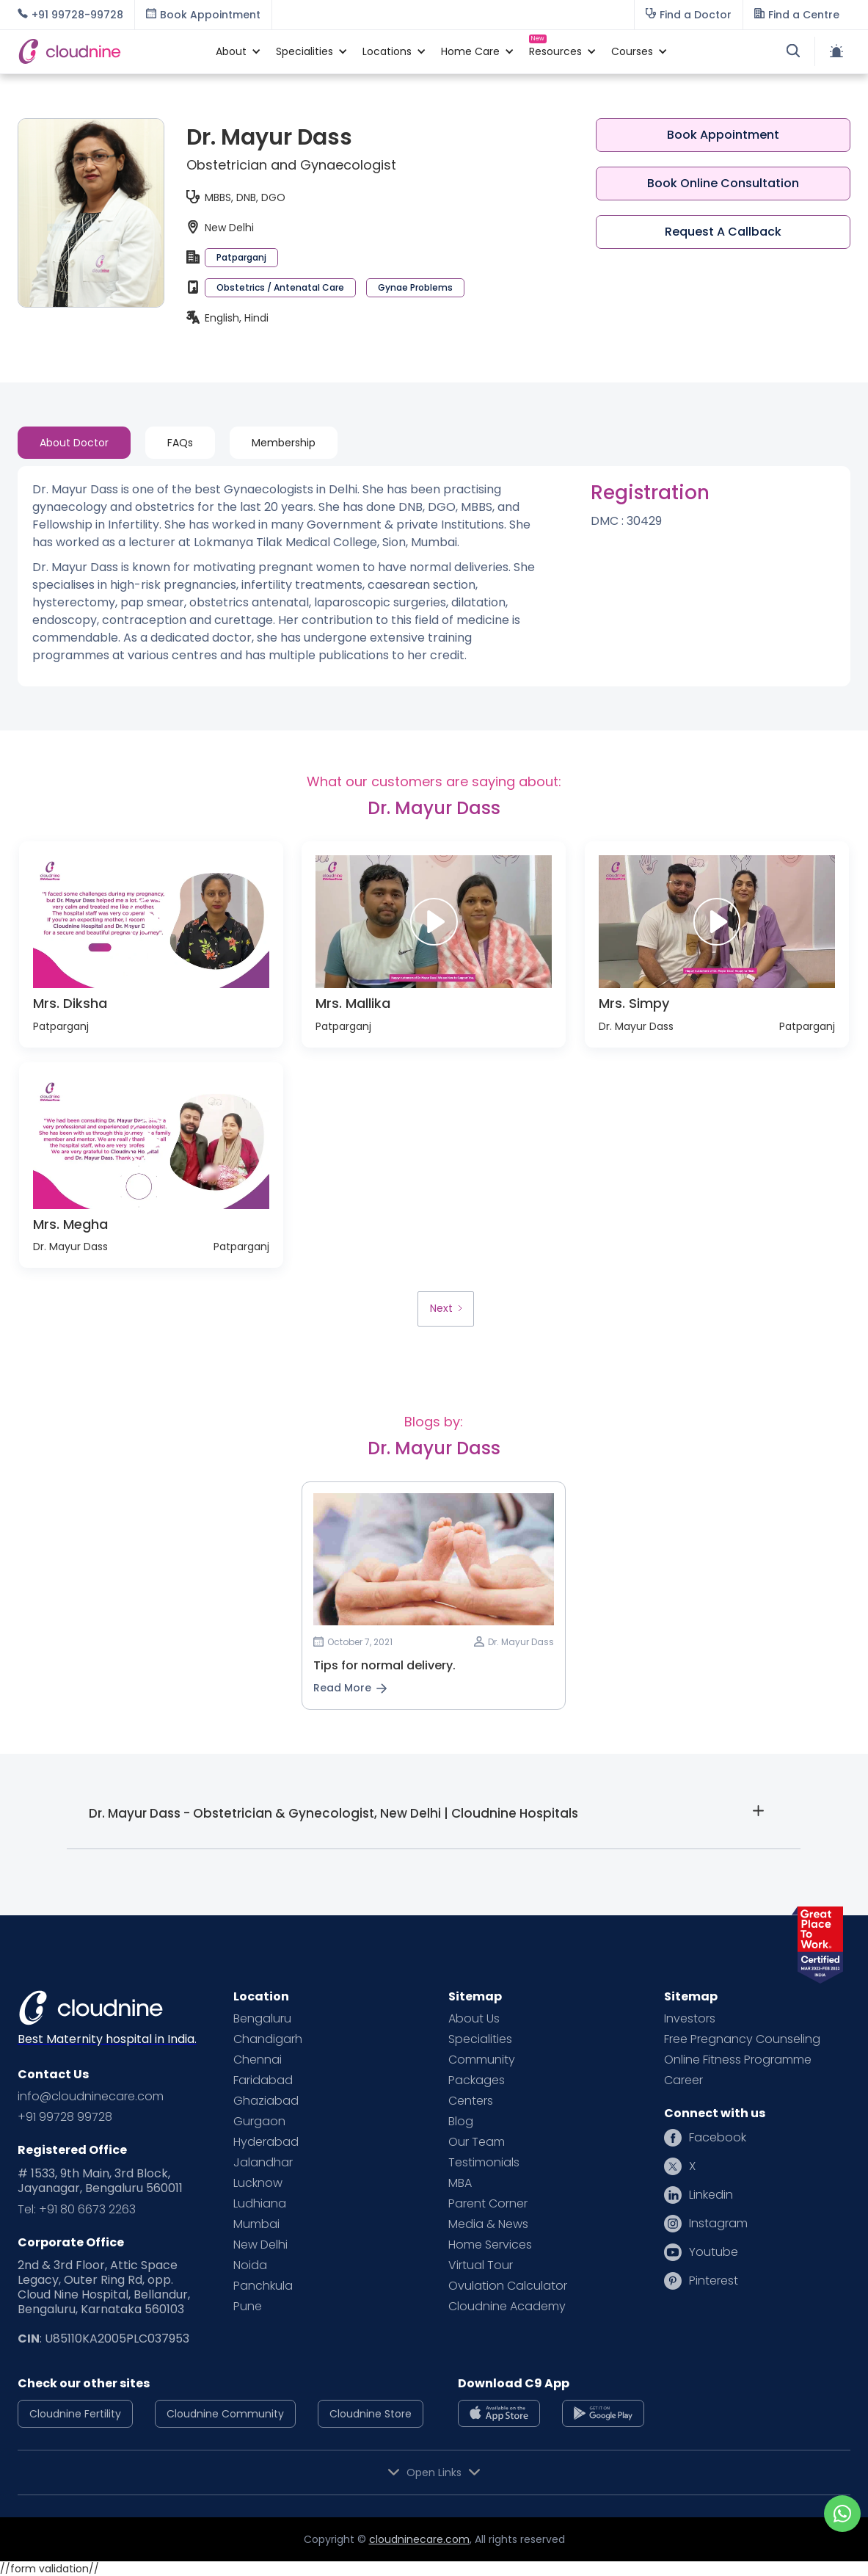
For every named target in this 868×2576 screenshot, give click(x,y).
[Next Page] (445, 1309)
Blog (460, 2121)
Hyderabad (266, 2142)
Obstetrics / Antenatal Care (280, 287)
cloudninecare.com (419, 2539)
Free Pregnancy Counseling (742, 2039)
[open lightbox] (151, 921)
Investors (689, 2018)
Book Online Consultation (723, 183)
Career (683, 2080)
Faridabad (263, 2080)
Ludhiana (259, 2203)
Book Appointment (723, 134)
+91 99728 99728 (65, 2117)
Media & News (488, 2224)
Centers (470, 2101)
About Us (474, 2018)
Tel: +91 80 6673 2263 (77, 2209)
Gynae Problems (415, 287)
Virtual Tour (480, 2265)
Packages (476, 2080)
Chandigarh (267, 2039)
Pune (247, 2306)
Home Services (490, 2245)
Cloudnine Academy (507, 2306)
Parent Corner (488, 2203)
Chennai (257, 2060)
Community (481, 2060)
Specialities (480, 2039)
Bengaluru (262, 2018)
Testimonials (483, 2162)
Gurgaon (259, 2121)
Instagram (718, 2223)
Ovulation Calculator (507, 2286)
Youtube (713, 2252)
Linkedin (711, 2195)
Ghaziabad (266, 2101)
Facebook (717, 2137)
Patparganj (241, 257)
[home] (109, 51)
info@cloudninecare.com (91, 2096)
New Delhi (260, 2245)
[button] (231, 51)
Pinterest (713, 2280)
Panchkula (263, 2286)
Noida (250, 2265)
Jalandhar (263, 2162)
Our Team (476, 2142)
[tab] (74, 443)
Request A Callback (723, 231)
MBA (460, 2183)
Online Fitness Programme (738, 2060)
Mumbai (256, 2224)
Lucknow (257, 2183)
